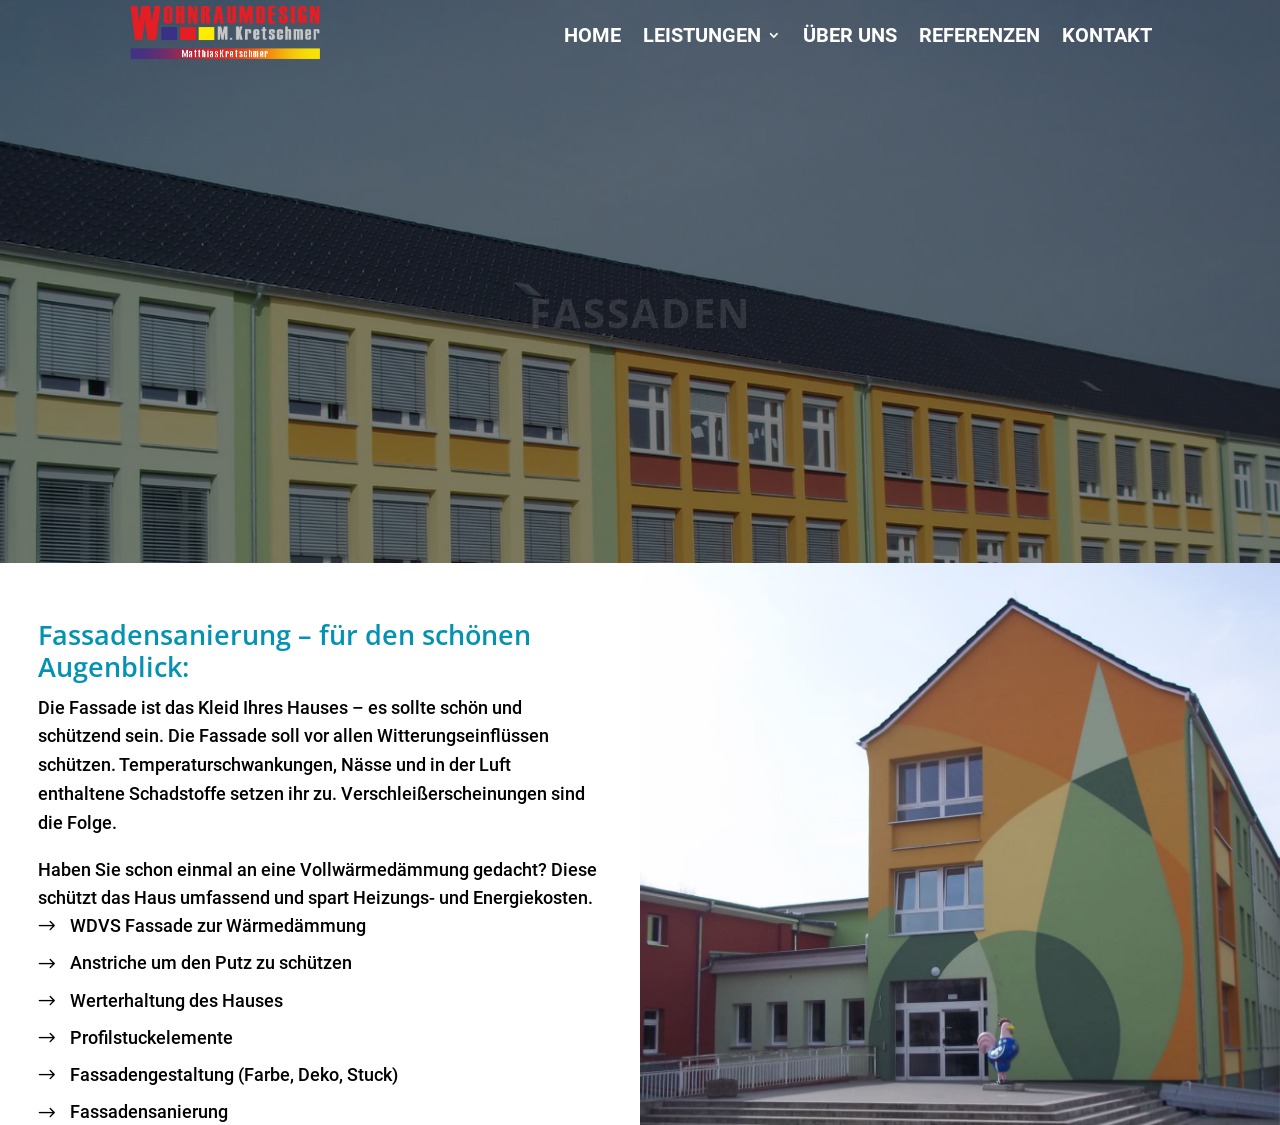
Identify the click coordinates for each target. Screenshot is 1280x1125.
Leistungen (702, 37)
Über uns (850, 37)
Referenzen (979, 37)
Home (592, 37)
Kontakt (1107, 37)
